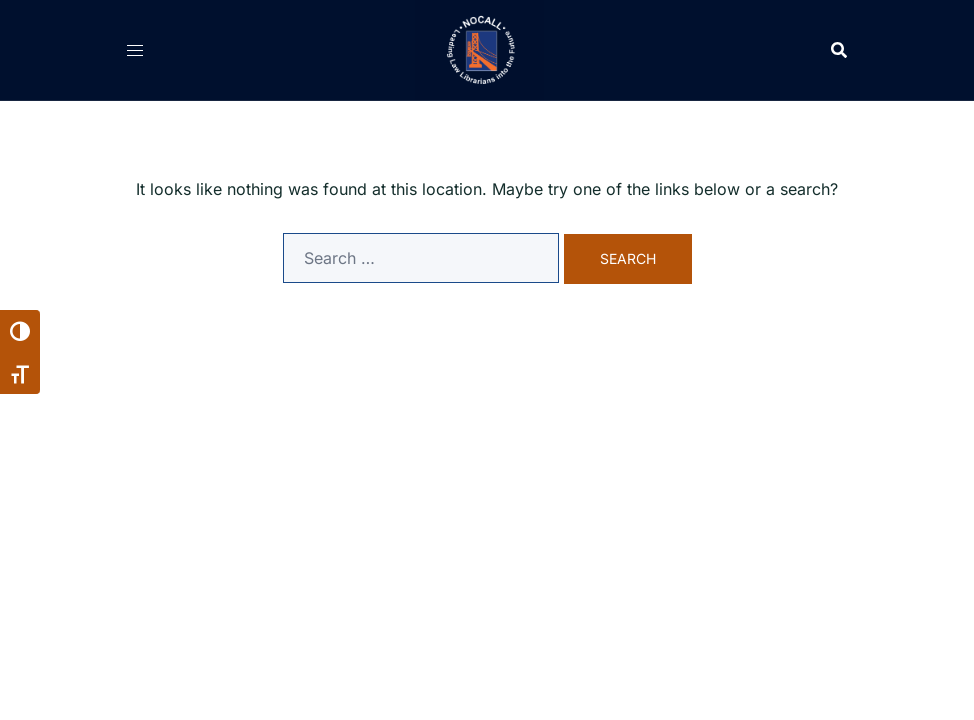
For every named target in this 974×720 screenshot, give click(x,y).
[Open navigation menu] (135, 50)
